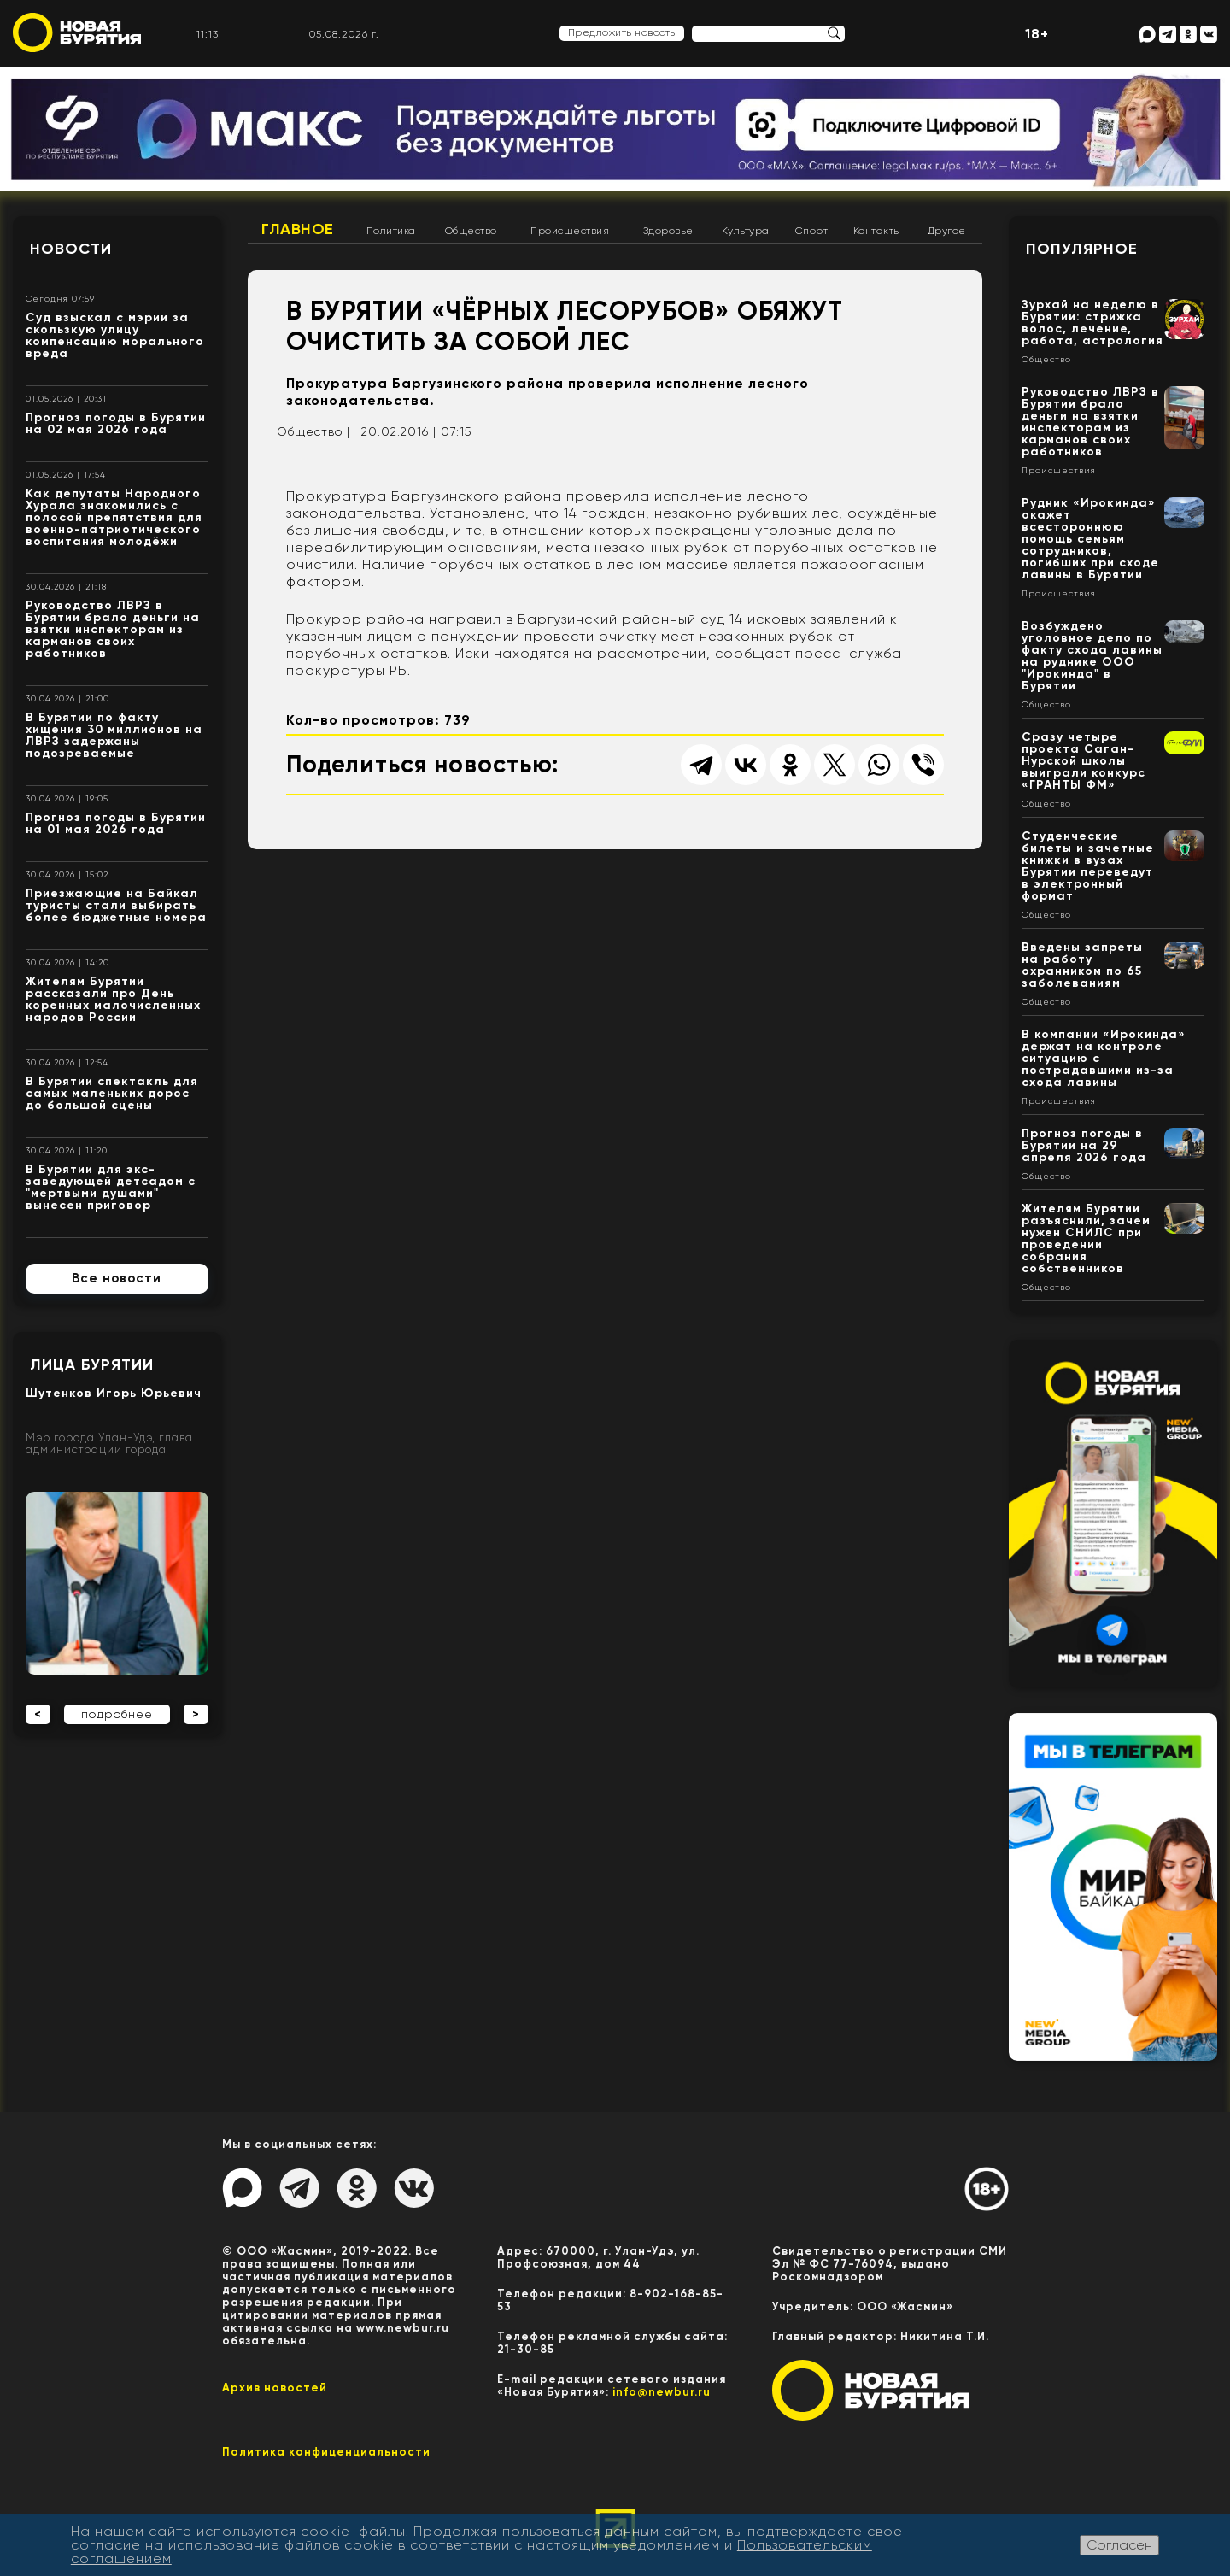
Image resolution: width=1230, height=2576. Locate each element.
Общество (471, 231)
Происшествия (569, 231)
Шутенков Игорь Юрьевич (114, 1393)
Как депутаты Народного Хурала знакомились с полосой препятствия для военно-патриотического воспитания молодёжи (114, 517)
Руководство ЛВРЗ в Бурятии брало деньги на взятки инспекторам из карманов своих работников (113, 629)
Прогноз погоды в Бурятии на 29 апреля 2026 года (1084, 1145)
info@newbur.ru (661, 2391)
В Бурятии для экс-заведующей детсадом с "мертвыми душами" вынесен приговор (111, 1187)
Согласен (1119, 2545)
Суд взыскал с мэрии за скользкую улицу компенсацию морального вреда (115, 335)
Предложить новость (622, 32)
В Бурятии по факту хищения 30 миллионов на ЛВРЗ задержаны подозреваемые (114, 735)
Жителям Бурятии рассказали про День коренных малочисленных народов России (113, 999)
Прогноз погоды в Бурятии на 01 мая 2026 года (116, 823)
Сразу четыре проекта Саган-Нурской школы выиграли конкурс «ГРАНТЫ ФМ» (1083, 761)
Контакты (877, 231)
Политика (391, 231)
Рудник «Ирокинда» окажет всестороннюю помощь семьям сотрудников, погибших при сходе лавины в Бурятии (1090, 539)
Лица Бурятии (92, 1364)
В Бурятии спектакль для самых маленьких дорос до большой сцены (112, 1093)
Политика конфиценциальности (326, 2451)
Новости (71, 248)
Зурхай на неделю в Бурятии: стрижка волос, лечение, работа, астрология (1092, 322)
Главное (297, 229)
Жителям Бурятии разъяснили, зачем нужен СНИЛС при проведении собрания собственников (1086, 1238)
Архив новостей (274, 2387)
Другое (947, 231)
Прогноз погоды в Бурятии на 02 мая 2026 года (116, 423)
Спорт (812, 231)
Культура (746, 231)
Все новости (116, 1278)
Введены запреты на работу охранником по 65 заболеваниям (1082, 965)
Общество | (313, 431)
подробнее (117, 1714)
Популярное (1082, 248)
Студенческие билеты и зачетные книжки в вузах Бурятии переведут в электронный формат (1088, 866)
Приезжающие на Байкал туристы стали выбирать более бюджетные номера (116, 905)
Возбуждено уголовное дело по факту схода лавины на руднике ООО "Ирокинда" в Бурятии (1092, 656)
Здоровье (668, 231)
